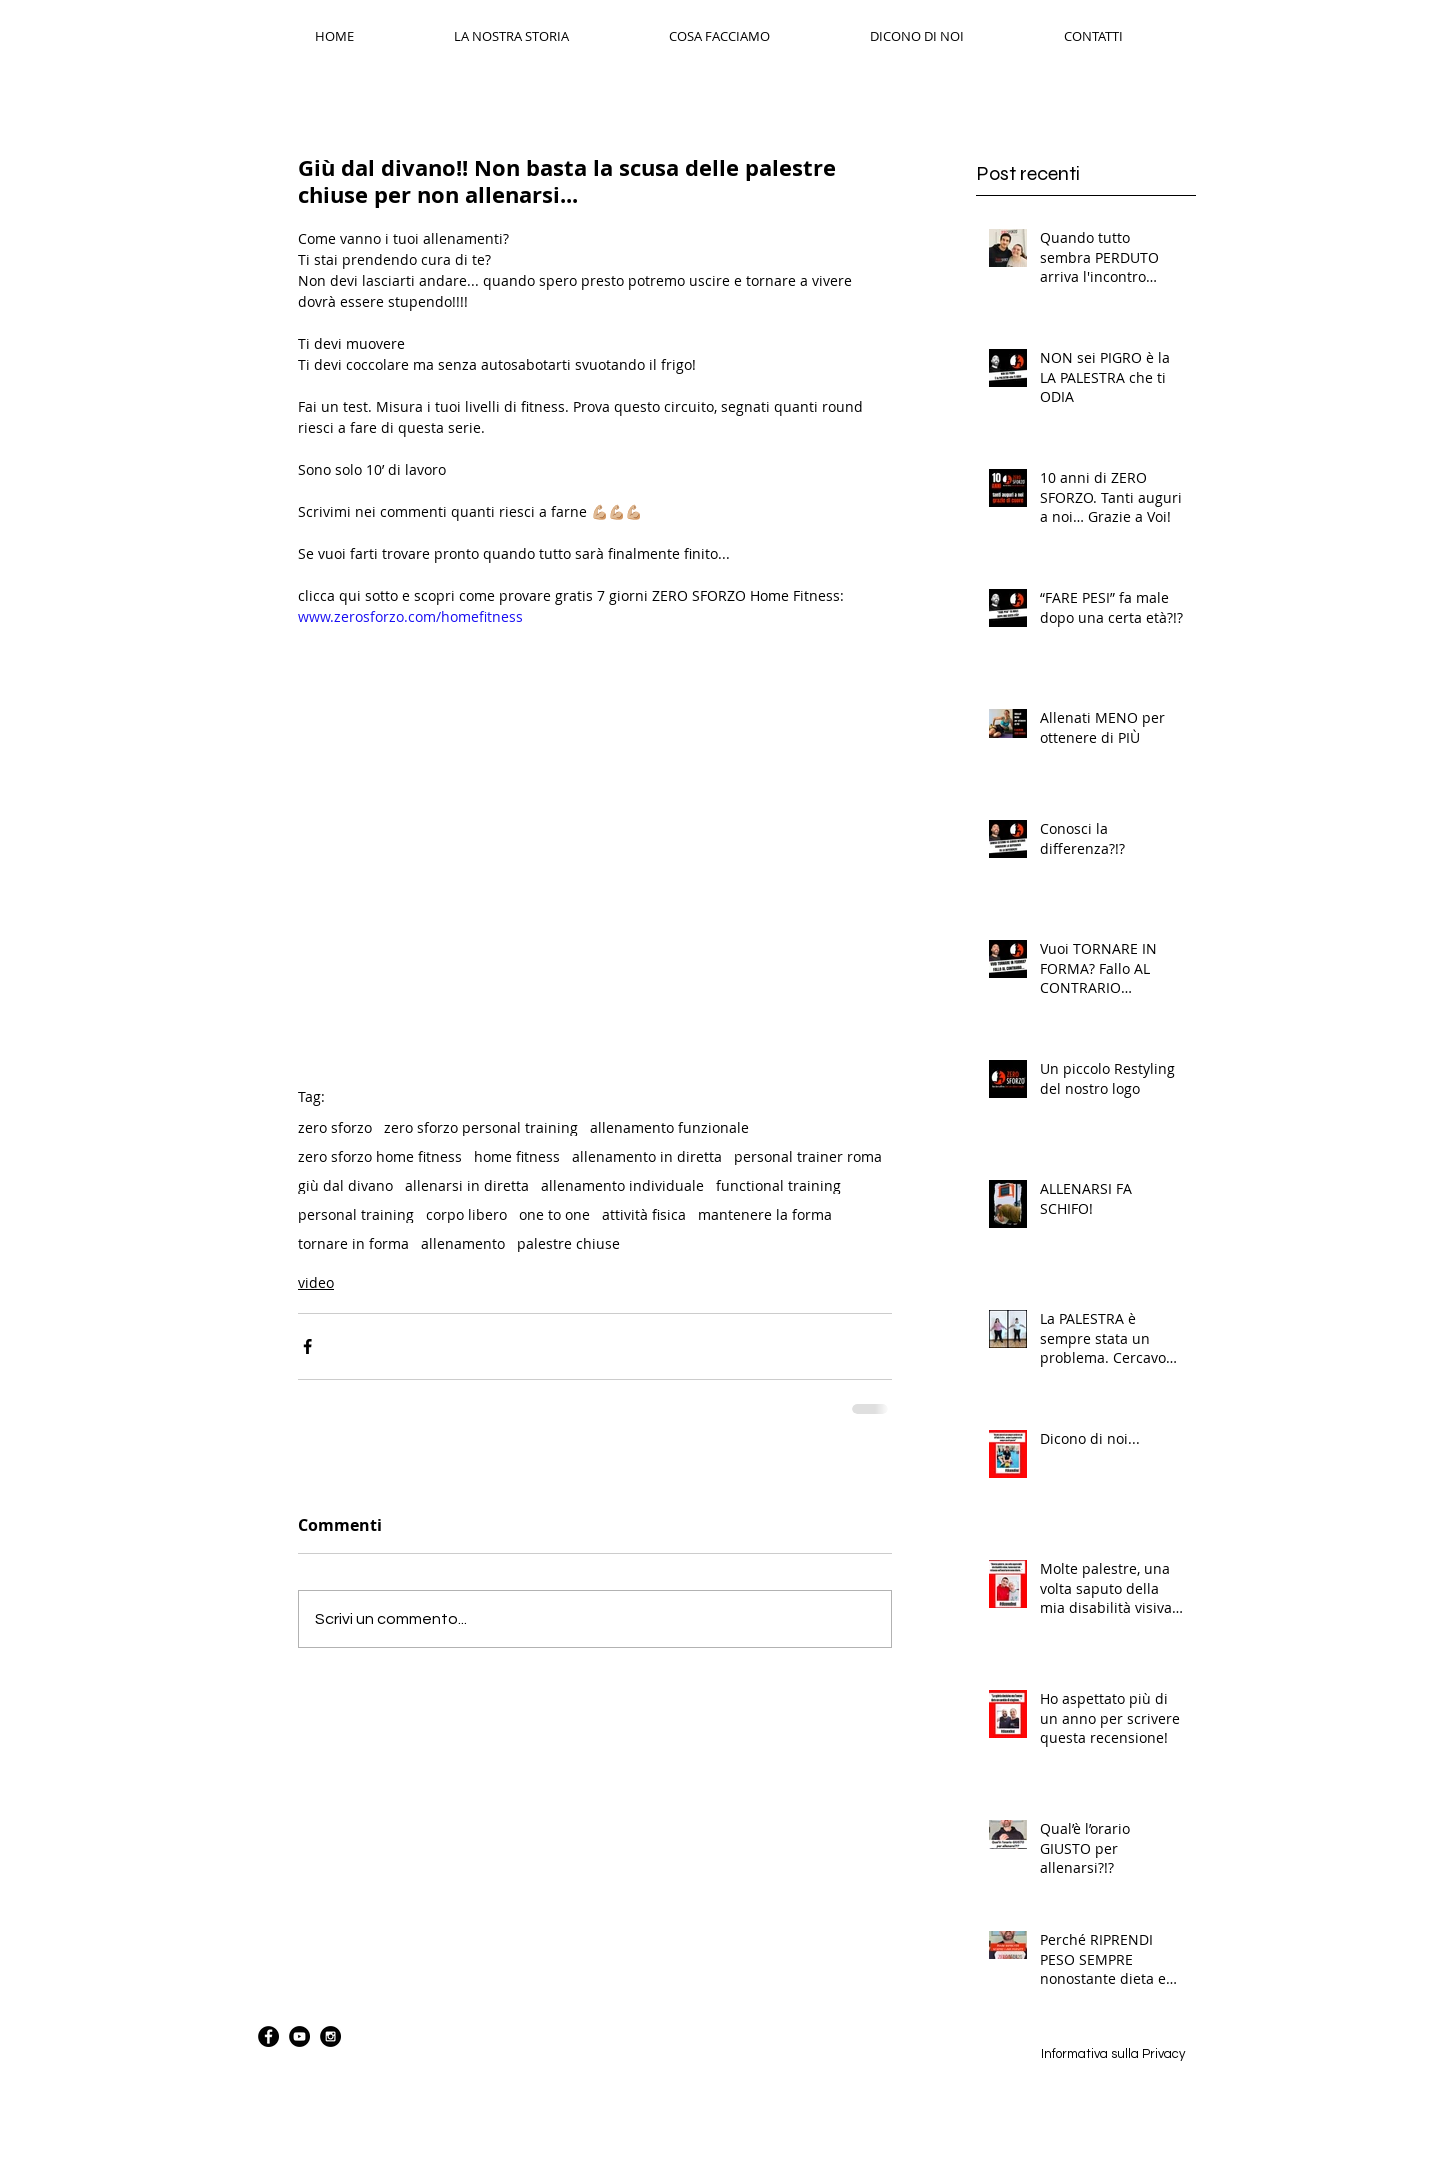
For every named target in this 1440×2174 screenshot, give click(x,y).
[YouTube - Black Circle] (299, 2036)
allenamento (463, 1243)
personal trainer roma (808, 1156)
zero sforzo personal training (481, 1127)
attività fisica (644, 1214)
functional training (778, 1185)
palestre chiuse (568, 1243)
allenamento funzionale (669, 1127)
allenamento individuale (622, 1185)
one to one (554, 1214)
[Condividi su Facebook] (307, 1346)
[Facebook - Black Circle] (268, 2036)
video (316, 1282)
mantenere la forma (765, 1214)
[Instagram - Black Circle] (330, 2036)
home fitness (517, 1156)
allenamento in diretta (647, 1156)
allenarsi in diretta (467, 1185)
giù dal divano (345, 1185)
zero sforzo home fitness (380, 1156)
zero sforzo (335, 1127)
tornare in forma (353, 1243)
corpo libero (466, 1214)
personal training (356, 1214)
